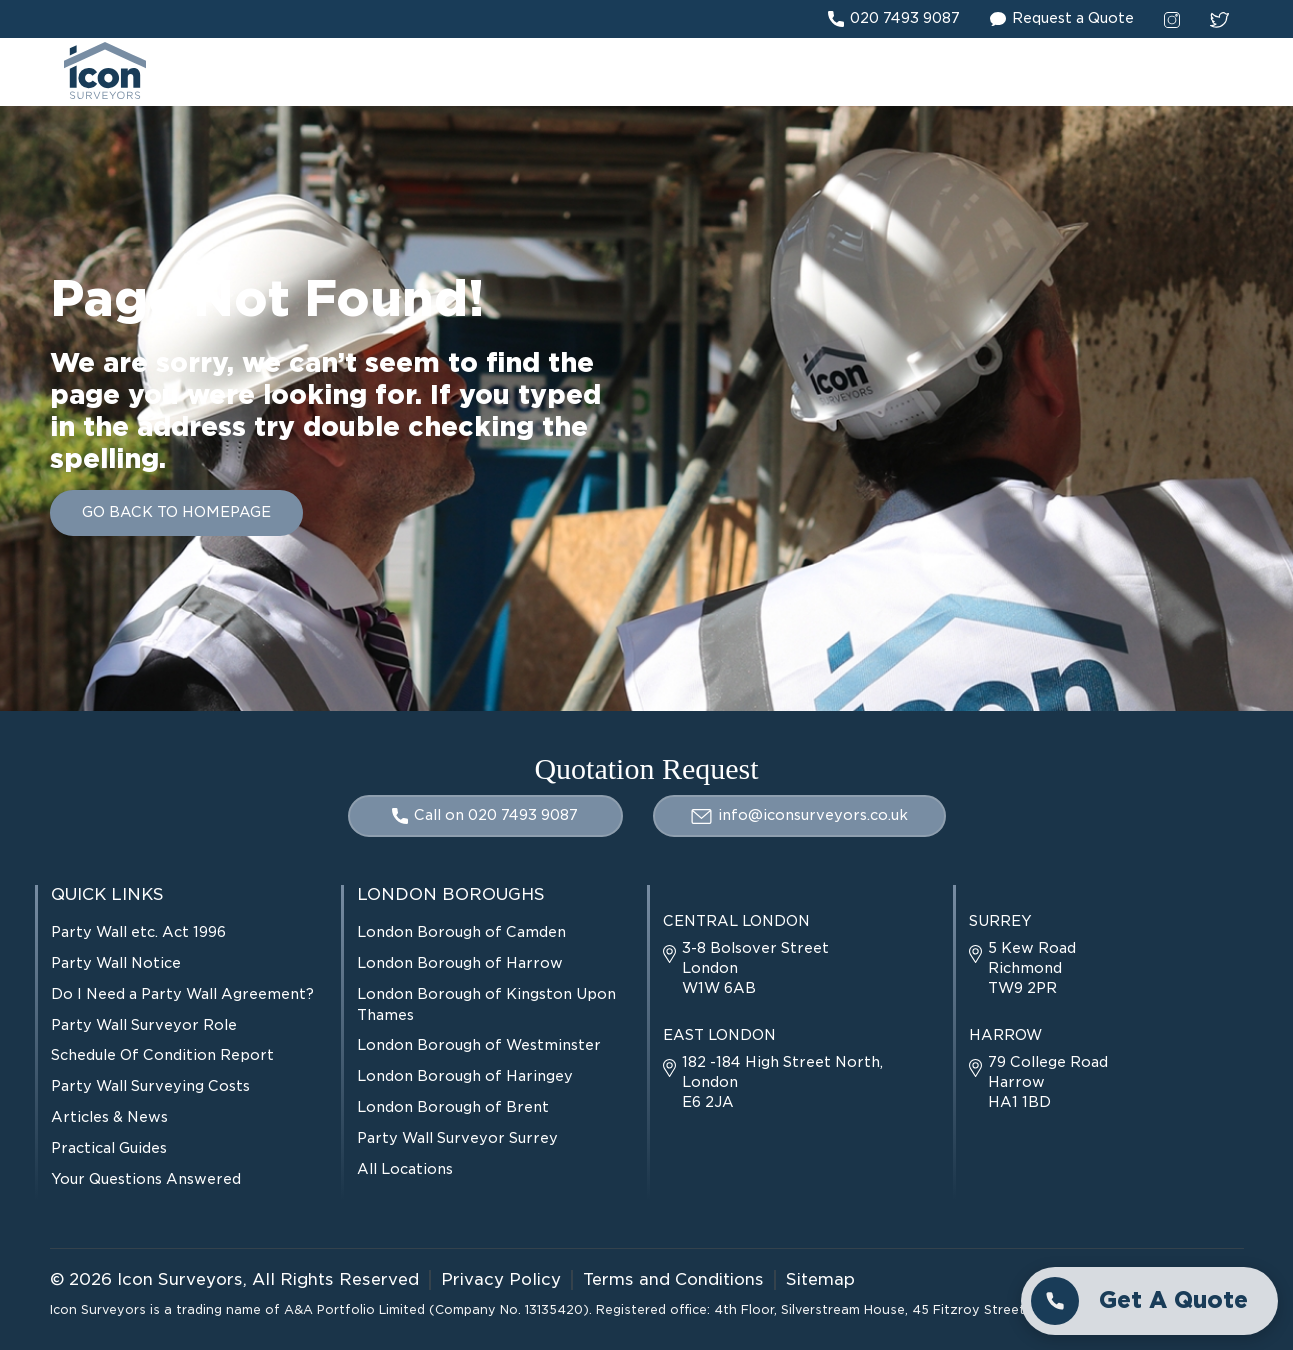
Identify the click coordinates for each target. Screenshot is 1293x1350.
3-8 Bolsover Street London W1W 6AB (746, 968)
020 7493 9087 (894, 19)
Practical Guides (109, 1148)
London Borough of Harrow (460, 963)
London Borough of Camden (461, 932)
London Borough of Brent (453, 1107)
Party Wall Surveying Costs (150, 1086)
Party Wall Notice (116, 963)
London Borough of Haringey (465, 1076)
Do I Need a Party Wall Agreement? (182, 994)
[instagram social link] (1172, 19)
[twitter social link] (1219, 19)
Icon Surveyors (180, 1279)
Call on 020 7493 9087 (485, 815)
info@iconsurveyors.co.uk (799, 815)
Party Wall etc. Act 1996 (138, 932)
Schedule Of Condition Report (162, 1055)
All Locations (405, 1169)
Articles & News (109, 1117)
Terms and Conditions (673, 1279)
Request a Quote (1062, 19)
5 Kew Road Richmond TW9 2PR (1022, 968)
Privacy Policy (501, 1279)
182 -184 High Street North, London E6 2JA (773, 1082)
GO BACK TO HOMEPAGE (176, 512)
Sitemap (820, 1279)
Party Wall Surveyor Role (144, 1025)
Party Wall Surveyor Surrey (457, 1138)
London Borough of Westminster (479, 1045)
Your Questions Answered (146, 1179)
